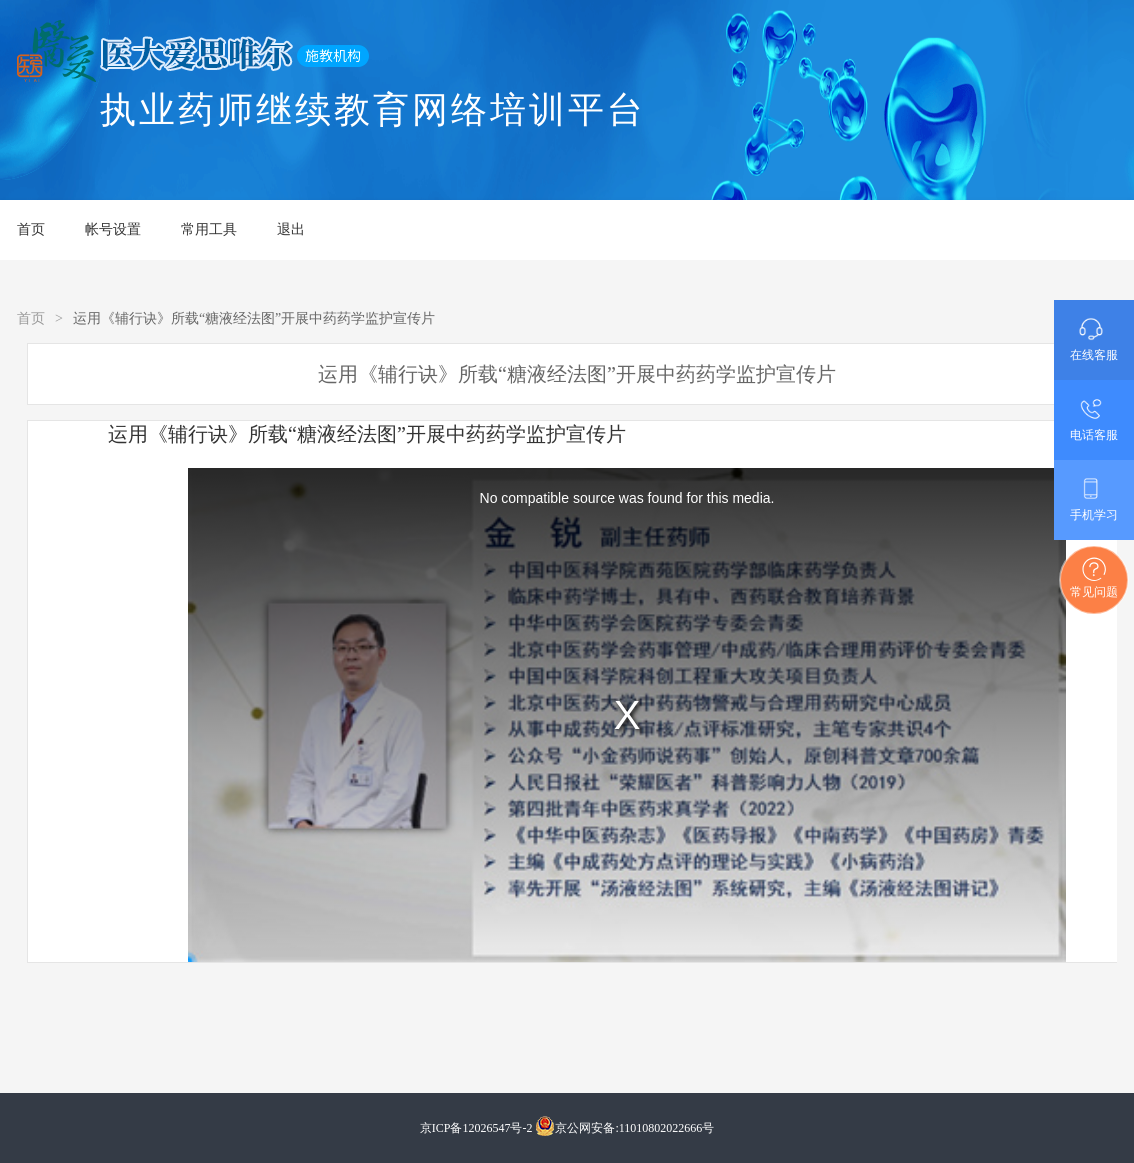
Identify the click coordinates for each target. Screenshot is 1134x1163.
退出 (291, 229)
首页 (31, 229)
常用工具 (209, 229)
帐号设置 (113, 229)
